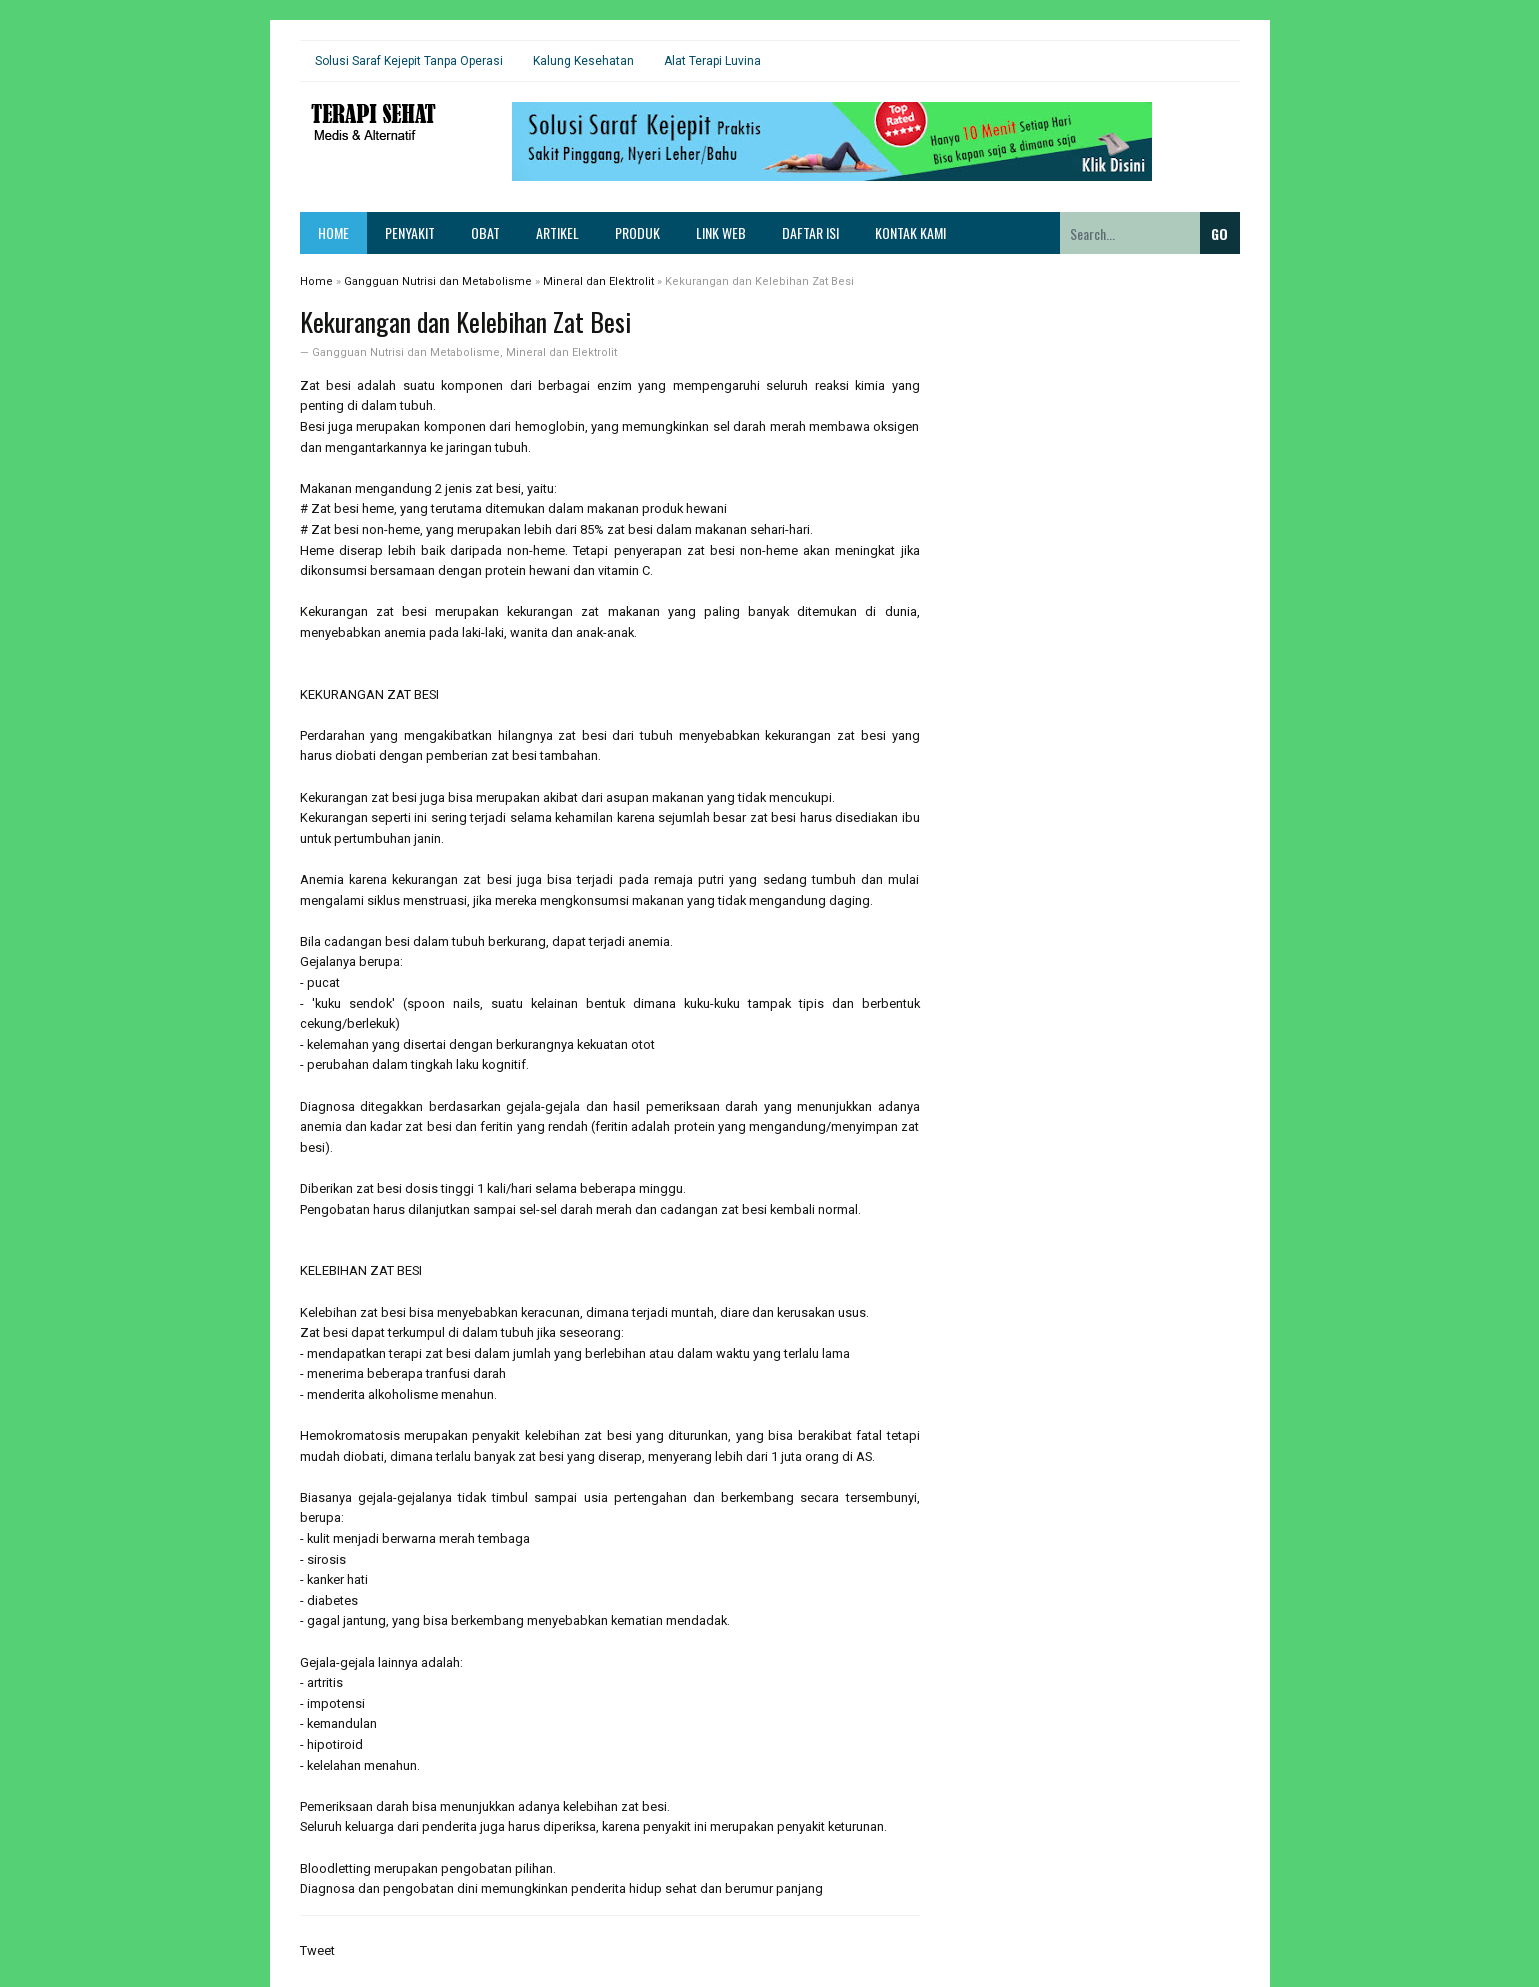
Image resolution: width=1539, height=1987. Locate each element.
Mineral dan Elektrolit (561, 352)
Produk (637, 232)
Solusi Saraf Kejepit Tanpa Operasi (409, 61)
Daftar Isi (810, 232)
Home (333, 232)
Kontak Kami (910, 232)
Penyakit (410, 232)
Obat (485, 232)
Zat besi (325, 385)
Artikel (557, 232)
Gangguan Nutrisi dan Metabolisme (406, 352)
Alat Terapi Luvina (712, 61)
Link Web (721, 232)
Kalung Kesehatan (583, 61)
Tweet (317, 1950)
